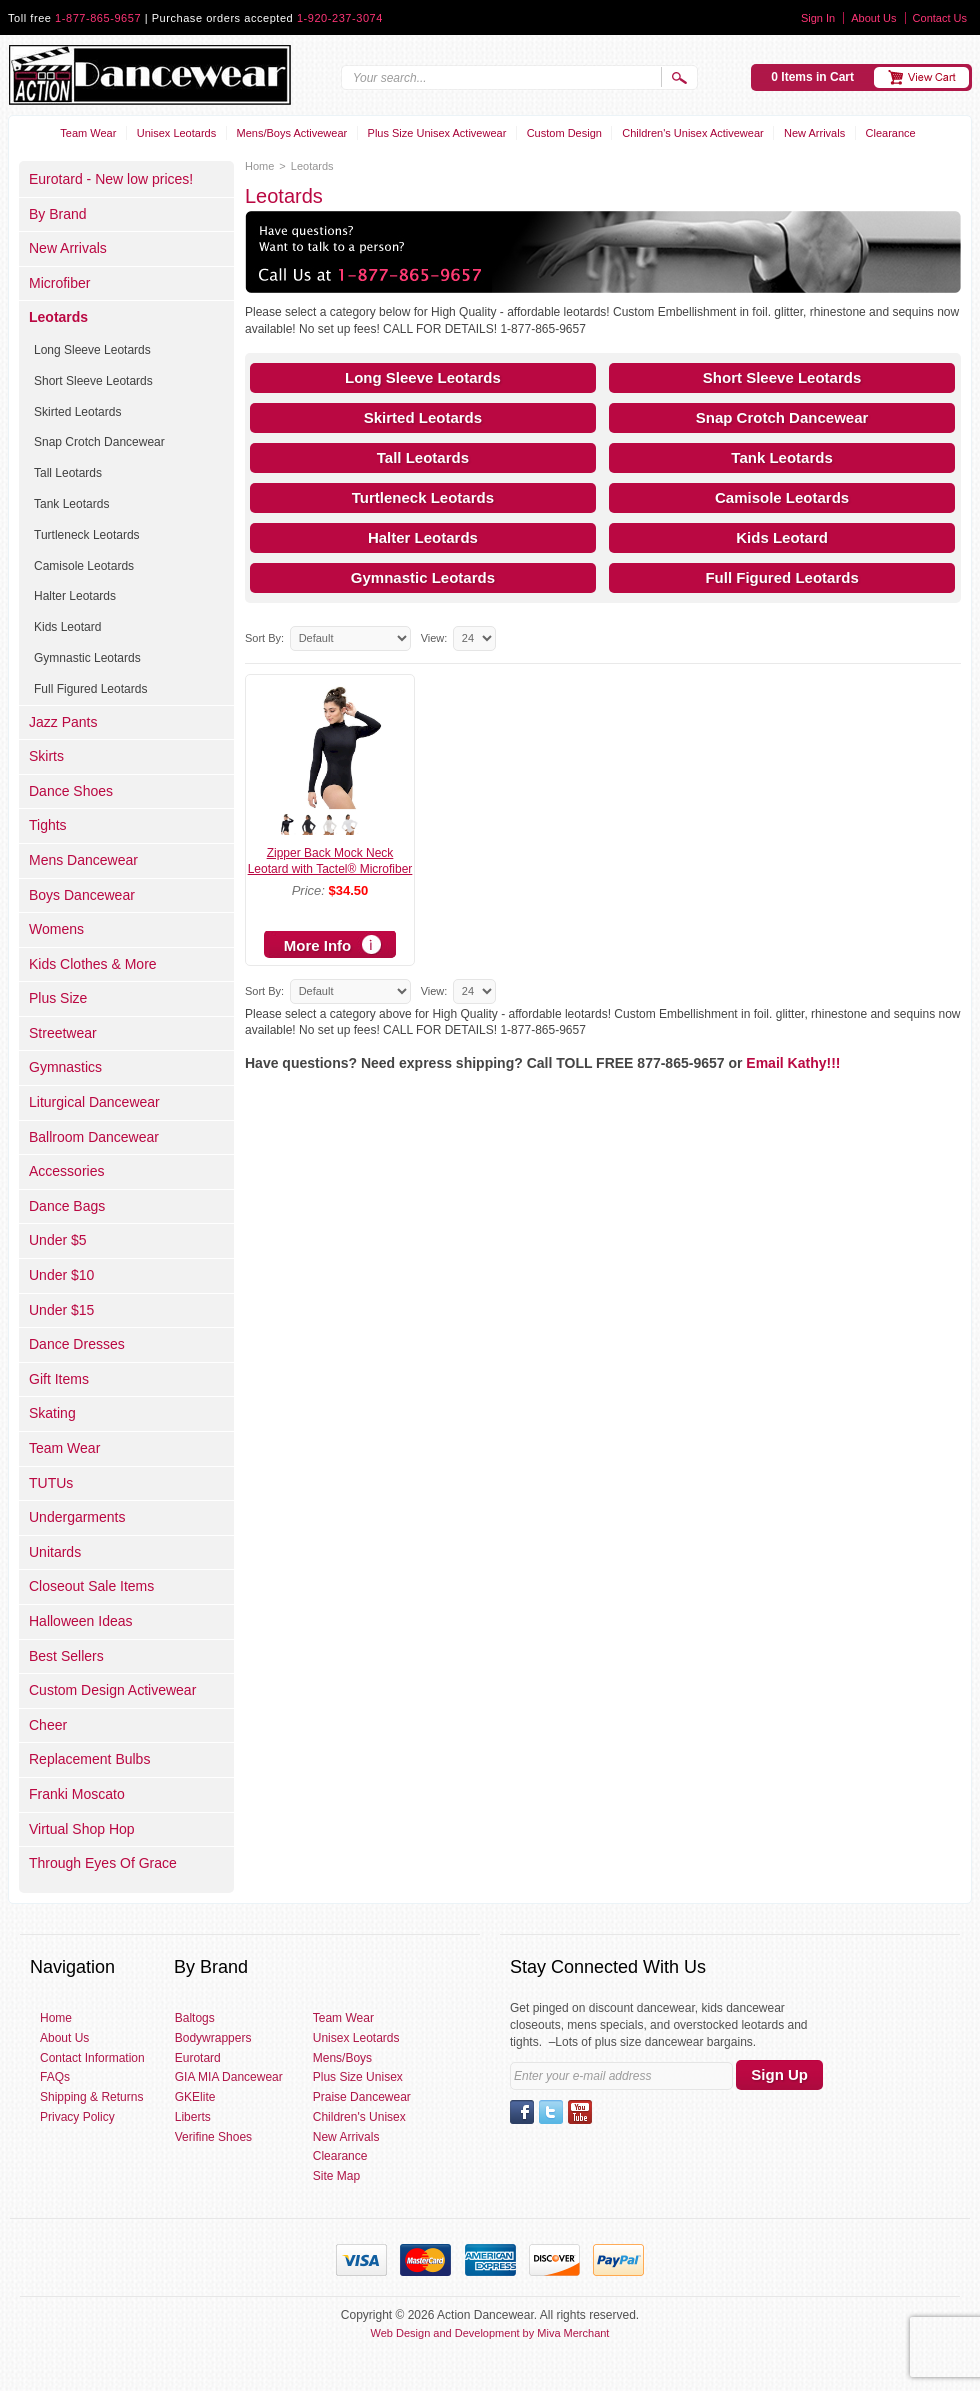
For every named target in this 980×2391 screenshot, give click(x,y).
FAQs (55, 2077)
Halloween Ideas (81, 1621)
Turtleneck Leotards (423, 497)
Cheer (48, 1725)
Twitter (551, 2112)
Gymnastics (65, 1067)
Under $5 (58, 1240)
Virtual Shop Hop (82, 1829)
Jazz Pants (63, 722)
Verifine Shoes (213, 2137)
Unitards (55, 1552)
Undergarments (77, 1517)
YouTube (580, 2112)
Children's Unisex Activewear (693, 133)
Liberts (193, 2117)
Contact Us (940, 18)
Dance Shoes (71, 791)
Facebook (522, 2112)
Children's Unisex (359, 2117)
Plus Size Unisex (358, 2077)
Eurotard (198, 2058)
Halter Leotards (423, 537)
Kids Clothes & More (93, 964)
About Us (873, 18)
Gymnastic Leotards (423, 577)
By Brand (58, 214)
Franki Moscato (77, 1794)
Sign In (818, 18)
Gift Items (59, 1379)
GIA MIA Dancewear (229, 2077)
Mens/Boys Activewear (292, 133)
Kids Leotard (782, 537)
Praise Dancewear (362, 2097)
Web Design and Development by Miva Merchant (490, 2333)
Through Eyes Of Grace (103, 1863)
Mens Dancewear (83, 860)
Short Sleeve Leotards (782, 377)
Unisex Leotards (177, 133)
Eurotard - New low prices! (111, 179)
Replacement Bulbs (89, 1759)
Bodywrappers (213, 2038)
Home (259, 166)
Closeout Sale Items (91, 1586)
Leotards (58, 317)
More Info (318, 945)
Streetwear (63, 1033)
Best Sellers (66, 1656)
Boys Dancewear (82, 895)
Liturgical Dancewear (94, 1102)
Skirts (46, 756)
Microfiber (59, 283)
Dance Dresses (77, 1344)
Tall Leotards (423, 457)
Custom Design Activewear (112, 1690)
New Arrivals (814, 133)
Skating (52, 1413)
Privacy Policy (77, 2117)
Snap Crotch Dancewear (782, 417)
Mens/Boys (342, 2058)
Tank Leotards (781, 457)
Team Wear (88, 133)
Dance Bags (67, 1206)
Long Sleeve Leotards (423, 377)
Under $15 (61, 1310)
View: (434, 638)
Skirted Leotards (423, 417)
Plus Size (58, 998)
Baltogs (195, 2018)
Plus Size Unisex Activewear (437, 133)
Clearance (891, 133)
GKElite (195, 2097)
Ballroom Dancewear (94, 1137)
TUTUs (51, 1483)
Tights (48, 825)
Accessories (66, 1171)
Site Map (336, 2176)
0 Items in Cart (812, 77)
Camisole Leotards (782, 497)
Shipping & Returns (91, 2097)
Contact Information (92, 2058)
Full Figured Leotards (781, 577)
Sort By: (264, 638)
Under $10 (61, 1275)
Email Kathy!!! (793, 1063)
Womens (56, 929)
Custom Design (564, 133)
